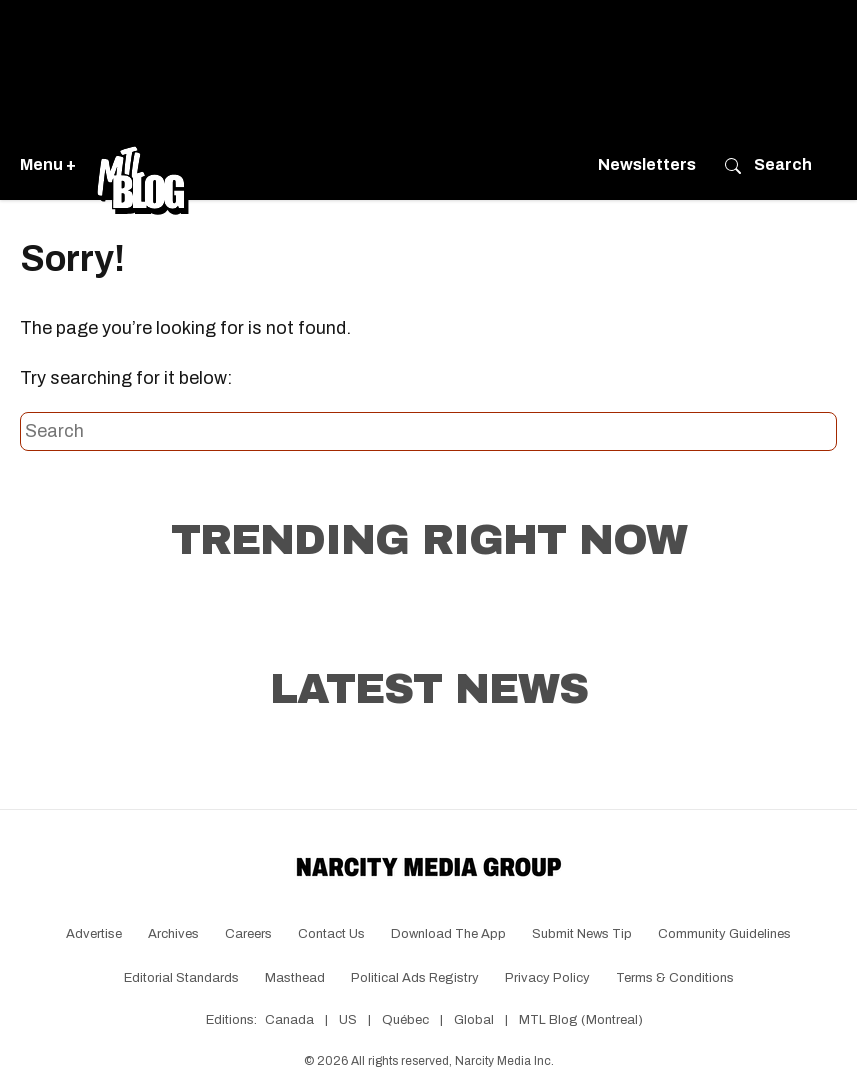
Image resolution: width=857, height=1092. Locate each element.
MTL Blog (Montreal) (581, 1020)
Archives (173, 934)
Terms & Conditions (675, 978)
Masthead (295, 978)
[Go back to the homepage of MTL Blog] (142, 165)
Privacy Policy (547, 978)
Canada (289, 1020)
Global (474, 1020)
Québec (405, 1020)
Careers (248, 934)
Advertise (94, 934)
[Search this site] (428, 432)
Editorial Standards (181, 978)
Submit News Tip (582, 934)
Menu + (48, 164)
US (348, 1020)
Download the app (448, 934)
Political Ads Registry (415, 978)
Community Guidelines (724, 934)
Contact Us (331, 934)
